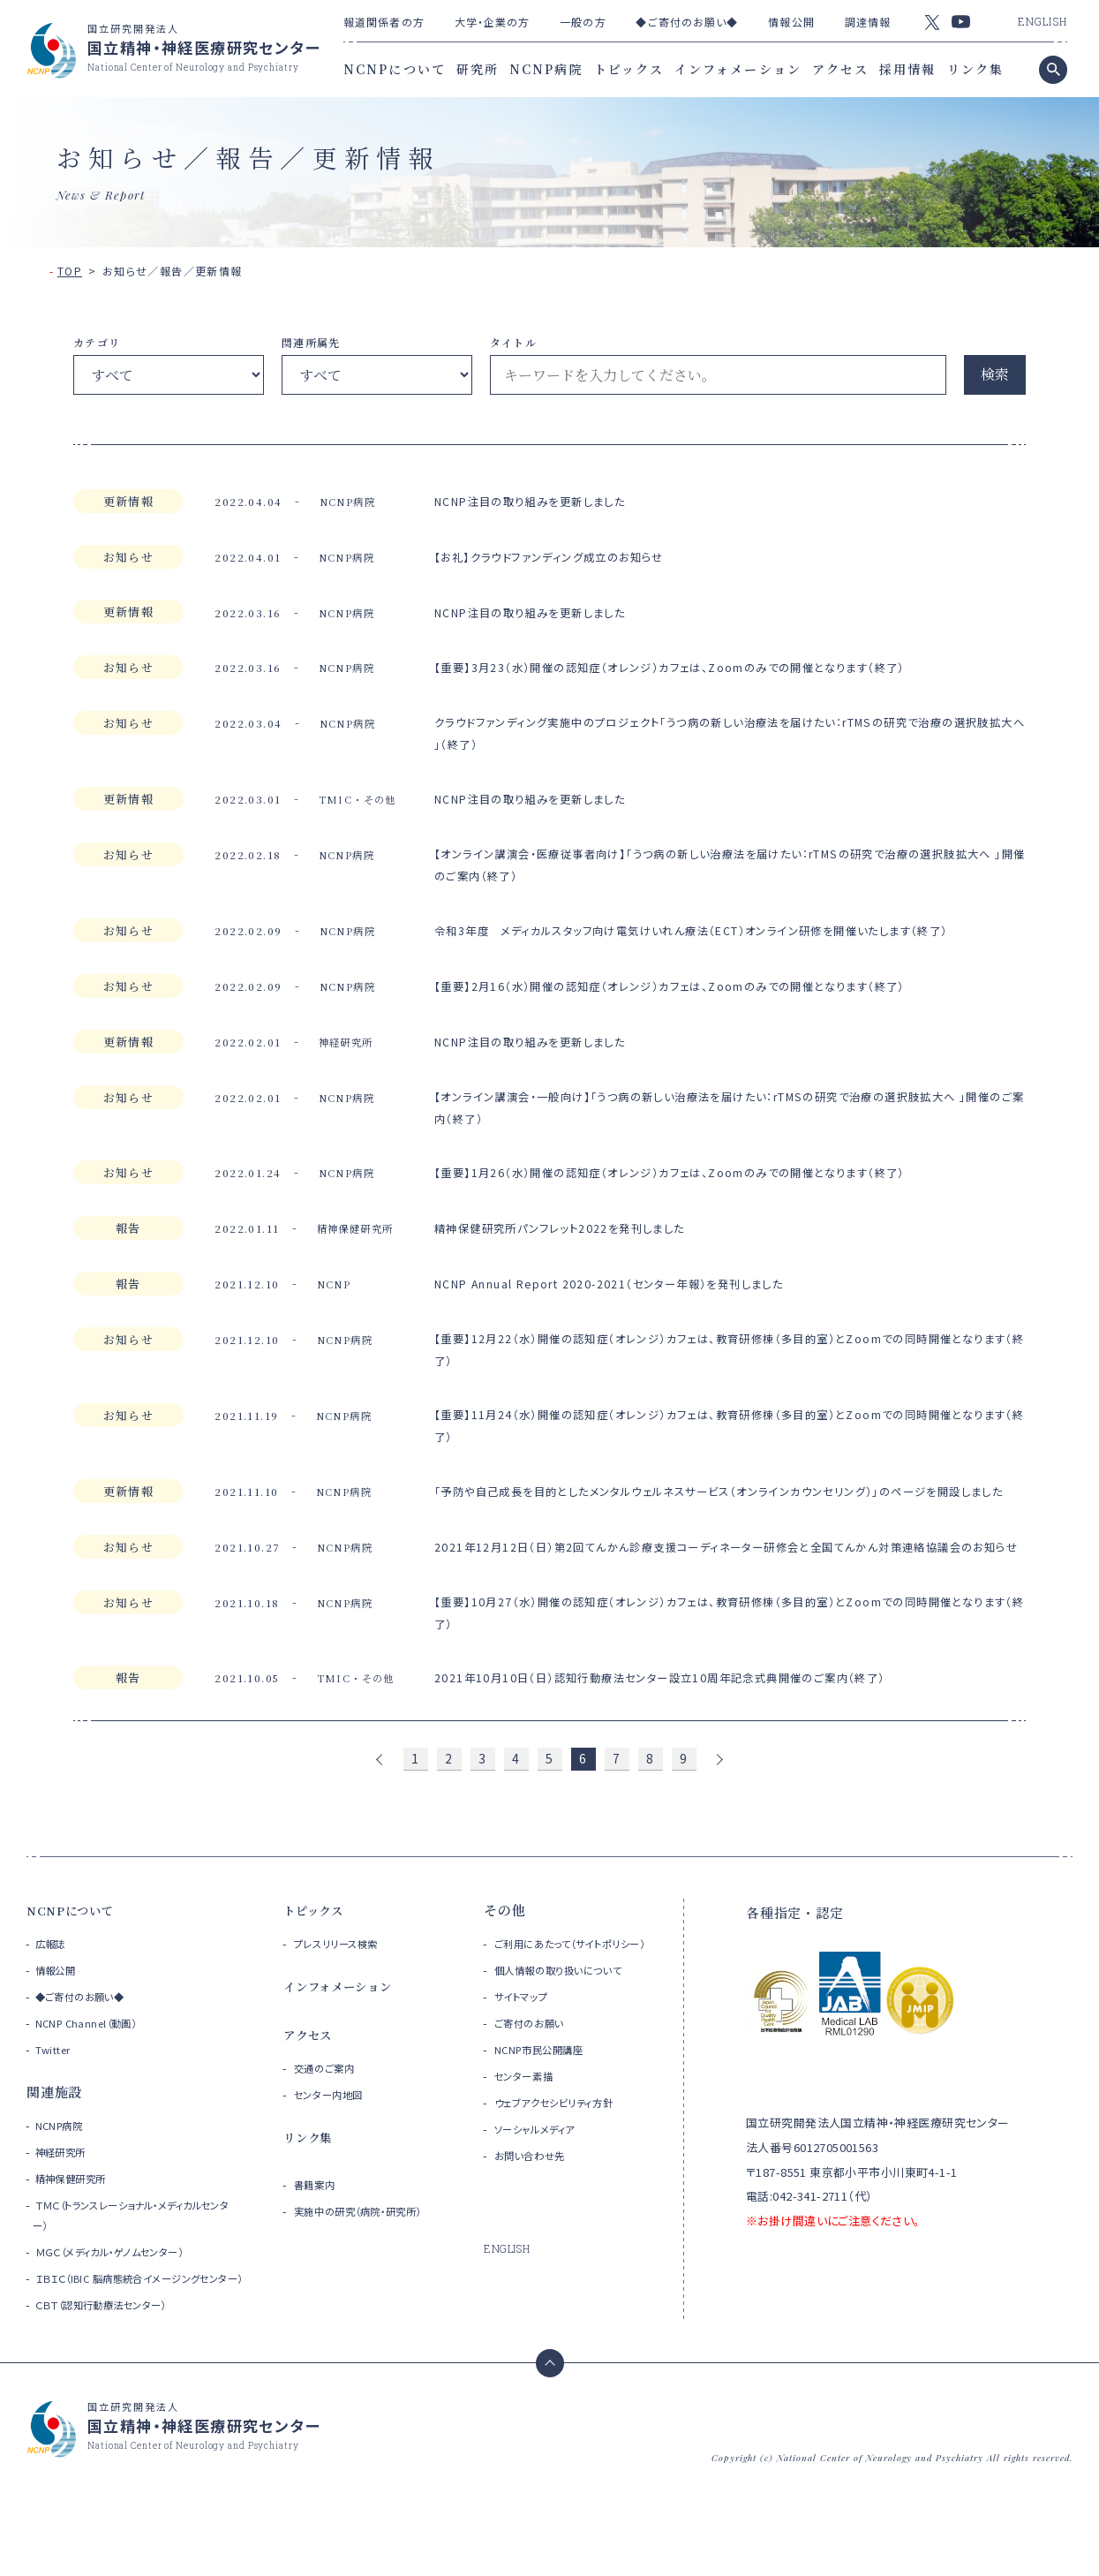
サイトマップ (527, 2077)
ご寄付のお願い (537, 2104)
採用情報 (907, 69)
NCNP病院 (546, 69)
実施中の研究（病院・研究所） (375, 2271)
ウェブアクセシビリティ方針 (569, 2183)
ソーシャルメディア (545, 2210)
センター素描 (530, 2157)
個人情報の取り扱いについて (574, 2051)
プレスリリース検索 (347, 2004)
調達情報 (868, 21)
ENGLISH (1042, 21)
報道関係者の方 (384, 21)
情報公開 (791, 21)
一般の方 (583, 21)
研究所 (477, 69)
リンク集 (975, 69)
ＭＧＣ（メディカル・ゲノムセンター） (124, 2312)
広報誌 (53, 2004)
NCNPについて (394, 69)
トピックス (629, 69)
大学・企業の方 (493, 21)
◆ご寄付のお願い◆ (687, 21)
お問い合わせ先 (538, 2236)
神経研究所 (64, 2212)
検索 (995, 374)
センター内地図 (337, 2155)
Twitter (55, 2110)
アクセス (840, 69)
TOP (69, 270)
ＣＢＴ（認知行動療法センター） (113, 2385)
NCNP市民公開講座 (550, 2130)
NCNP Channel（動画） (93, 2083)
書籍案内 (319, 2245)
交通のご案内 (331, 2128)
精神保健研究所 (76, 2239)
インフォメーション (738, 69)
